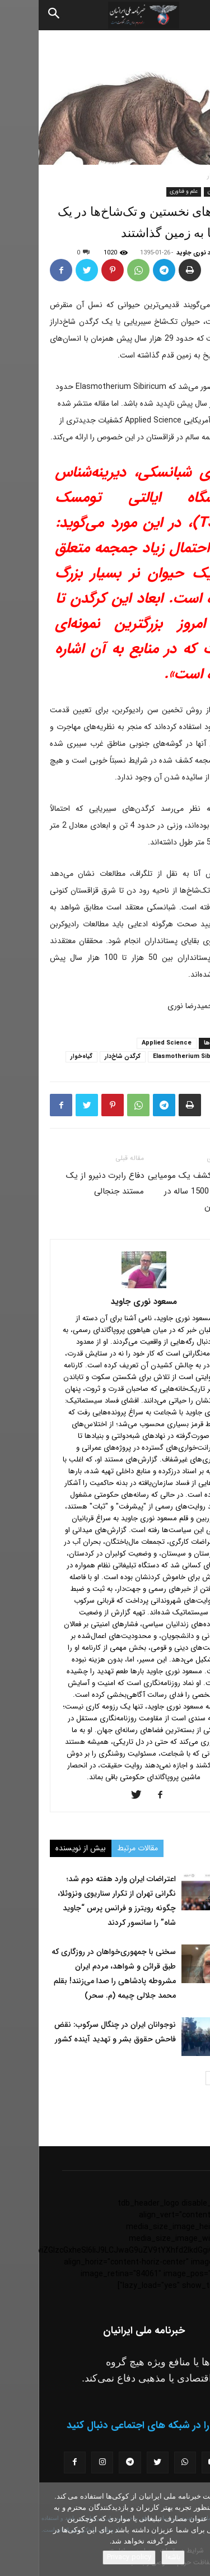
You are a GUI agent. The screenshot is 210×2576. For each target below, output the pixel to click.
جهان (175, 191)
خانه (198, 175)
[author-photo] (105, 1286)
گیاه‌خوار (43, 1056)
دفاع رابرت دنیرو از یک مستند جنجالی (66, 1183)
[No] (196, 2529)
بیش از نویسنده (42, 1848)
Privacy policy (90, 2557)
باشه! (134, 2557)
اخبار (175, 175)
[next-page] (174, 2078)
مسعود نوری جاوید (162, 253)
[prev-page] (192, 2078)
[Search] (15, 15)
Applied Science (128, 1043)
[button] (192, 15)
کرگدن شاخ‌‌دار (84, 1056)
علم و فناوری (145, 191)
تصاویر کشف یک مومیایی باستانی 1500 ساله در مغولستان (154, 1191)
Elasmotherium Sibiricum (153, 1056)
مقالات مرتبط (98, 1848)
